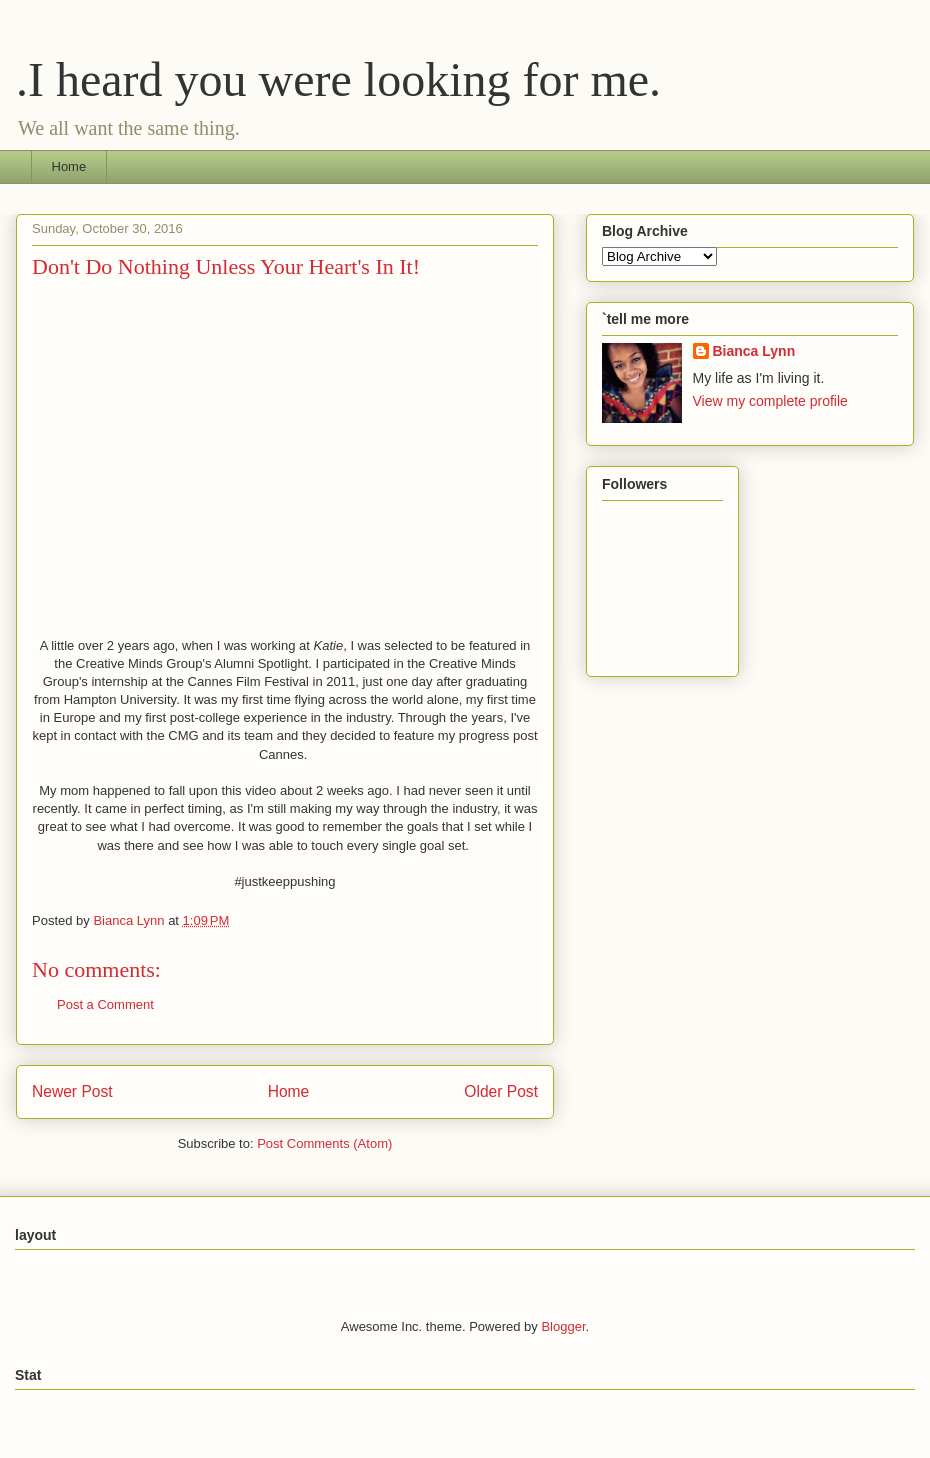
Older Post (501, 1091)
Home (69, 166)
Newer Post (72, 1091)
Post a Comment (105, 1004)
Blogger (563, 1326)
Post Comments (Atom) (324, 1143)
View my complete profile (770, 401)
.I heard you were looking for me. (338, 79)
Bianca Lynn (754, 351)
